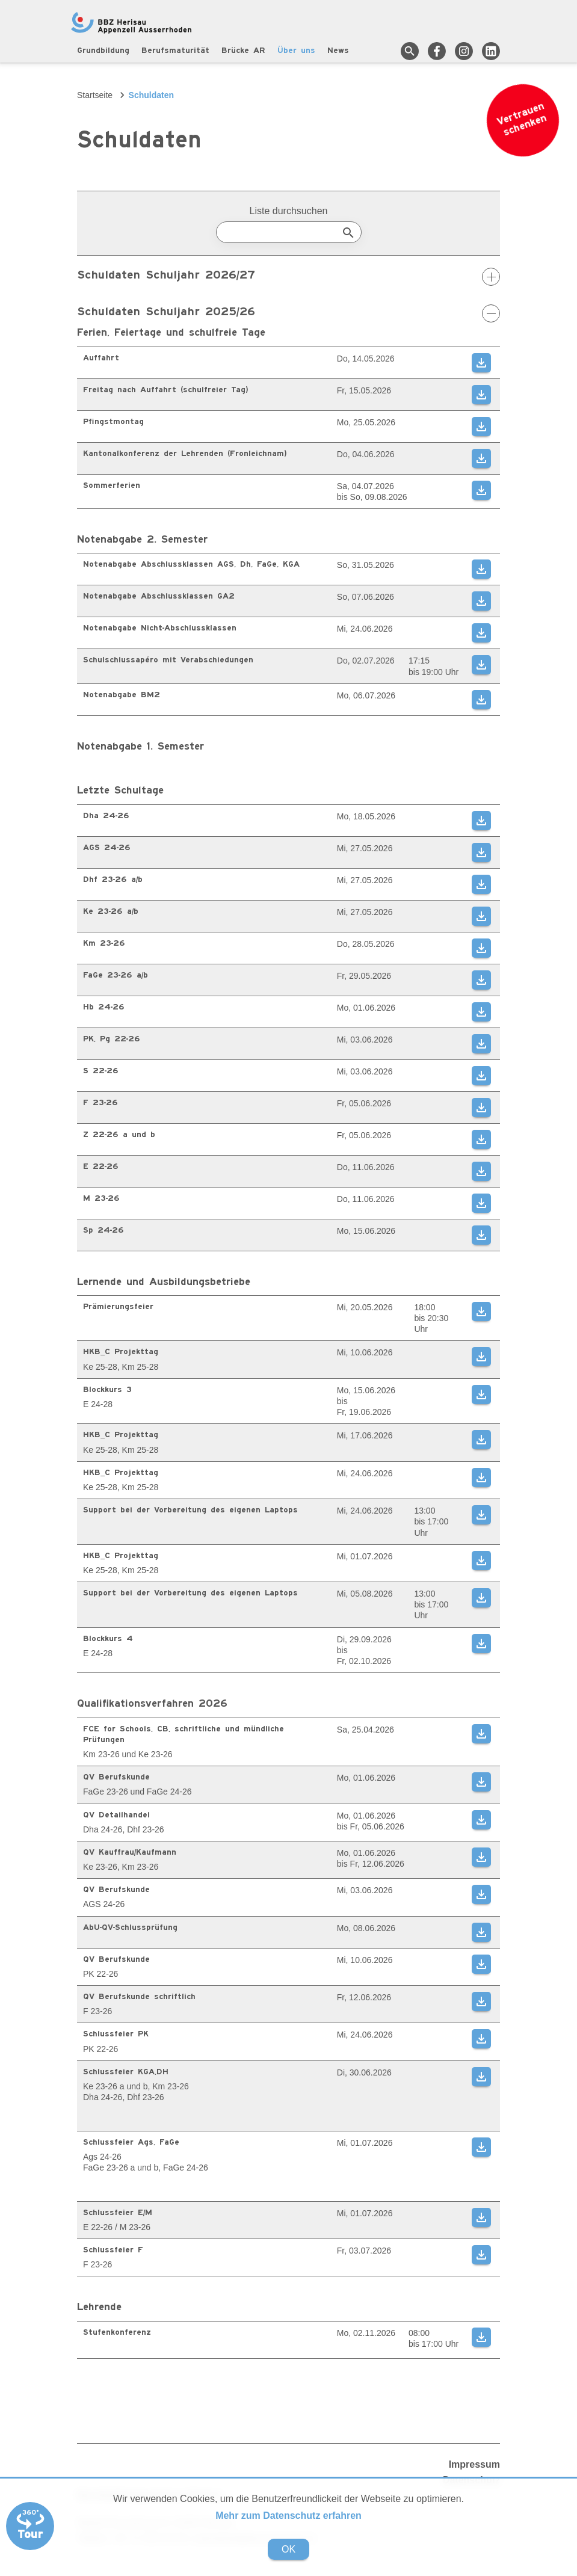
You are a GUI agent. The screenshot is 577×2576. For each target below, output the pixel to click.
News (338, 51)
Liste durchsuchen (289, 211)
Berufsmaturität (175, 51)
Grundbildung (103, 51)
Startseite (95, 95)
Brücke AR (243, 51)
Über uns (296, 51)
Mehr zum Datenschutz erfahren (288, 2515)
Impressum (474, 2464)
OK (288, 2549)
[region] (288, 428)
